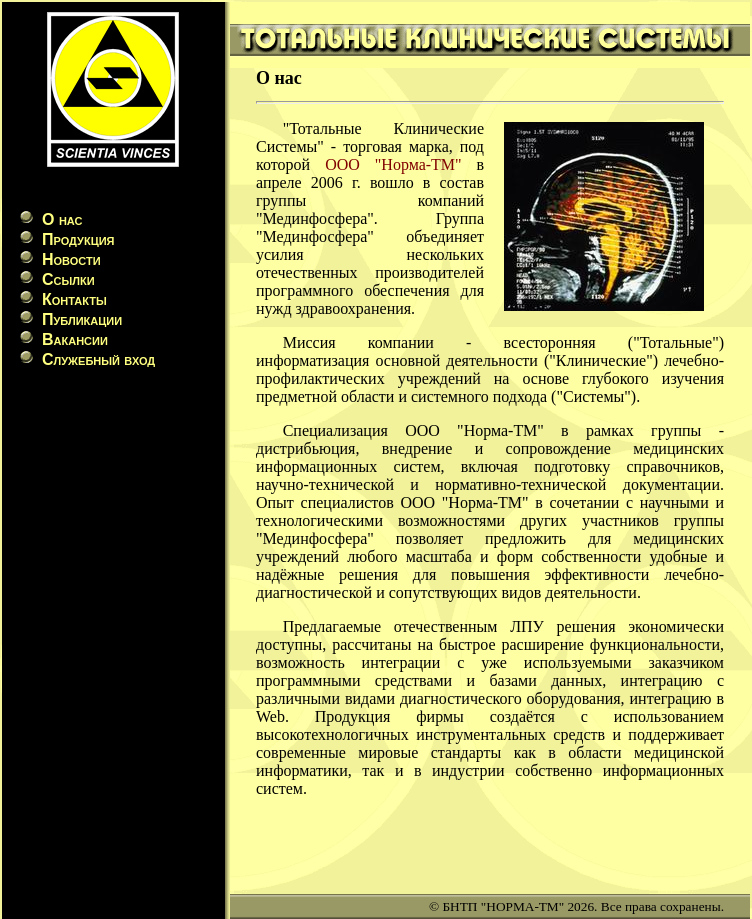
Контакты (74, 299)
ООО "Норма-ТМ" (393, 164)
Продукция (78, 239)
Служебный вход (98, 359)
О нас (62, 219)
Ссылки (68, 279)
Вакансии (75, 339)
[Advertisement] (113, 521)
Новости (71, 259)
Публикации (82, 319)
